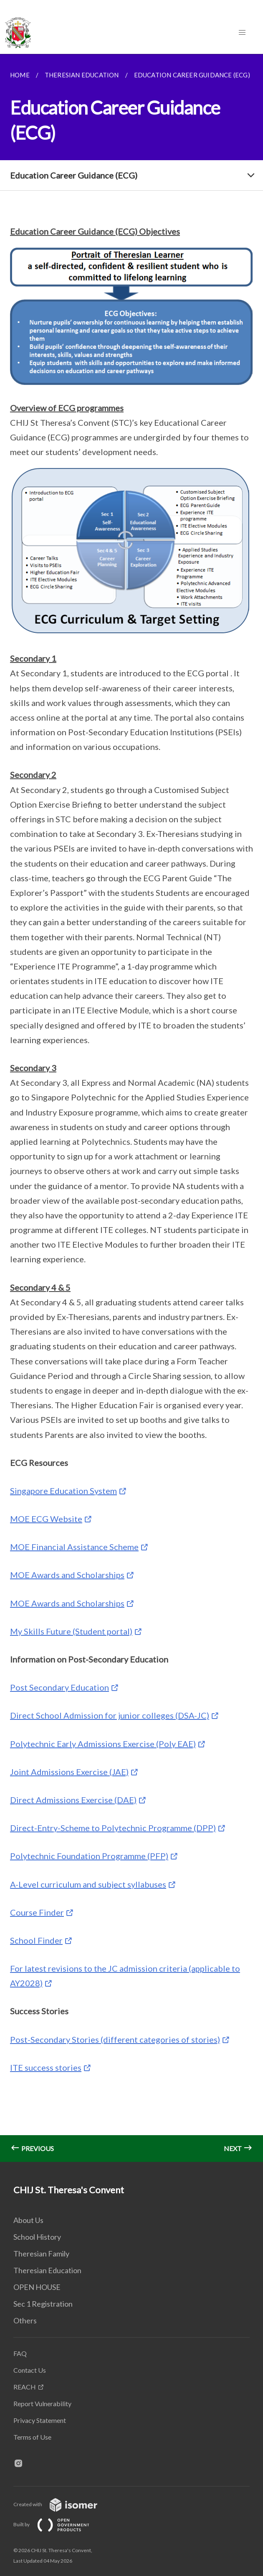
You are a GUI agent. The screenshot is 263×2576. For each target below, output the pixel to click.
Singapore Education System (63, 1491)
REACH (24, 2387)
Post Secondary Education (59, 1687)
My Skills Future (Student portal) (71, 1631)
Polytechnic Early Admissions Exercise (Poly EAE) (103, 1744)
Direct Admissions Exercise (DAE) (73, 1800)
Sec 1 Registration (43, 2303)
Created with (62, 2504)
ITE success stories (45, 2067)
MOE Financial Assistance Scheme (74, 1547)
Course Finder (37, 1912)
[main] (131, 1108)
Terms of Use (32, 2437)
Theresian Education (47, 2270)
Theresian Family (41, 2253)
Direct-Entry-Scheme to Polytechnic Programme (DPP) (113, 1828)
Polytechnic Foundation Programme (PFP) (89, 1856)
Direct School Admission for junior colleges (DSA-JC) (109, 1715)
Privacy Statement (39, 2420)
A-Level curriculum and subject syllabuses (88, 1884)
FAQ (20, 2353)
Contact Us (29, 2370)
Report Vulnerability (42, 2403)
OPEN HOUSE (37, 2287)
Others (25, 2320)
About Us (28, 2220)
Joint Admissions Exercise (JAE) (69, 1772)
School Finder (36, 1940)
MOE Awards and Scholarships (67, 1575)
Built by (58, 2524)
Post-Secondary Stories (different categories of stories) (115, 2039)
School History (37, 2236)
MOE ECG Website (46, 1519)
